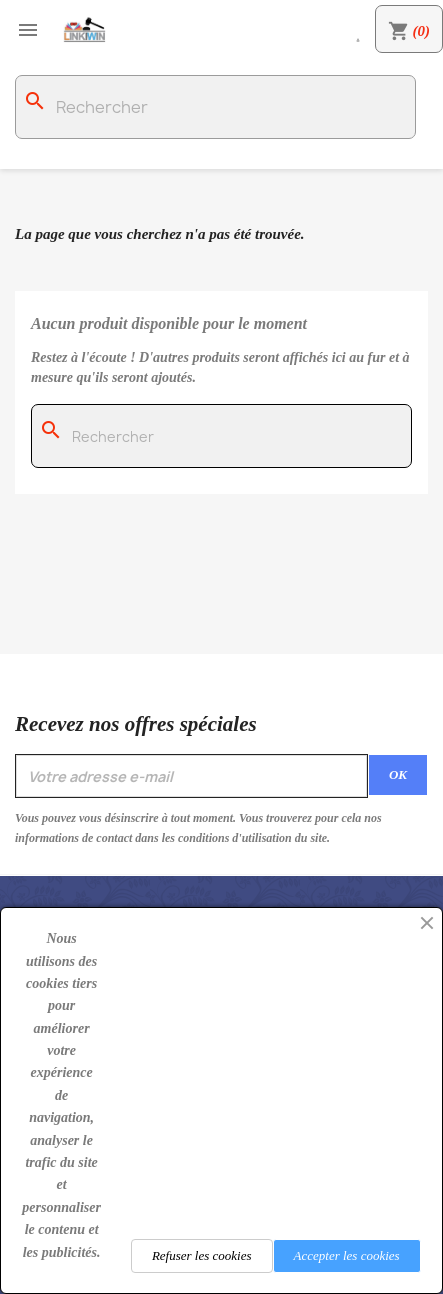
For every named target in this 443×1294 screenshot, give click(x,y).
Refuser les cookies (202, 1255)
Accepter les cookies (347, 1255)
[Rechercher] (215, 107)
